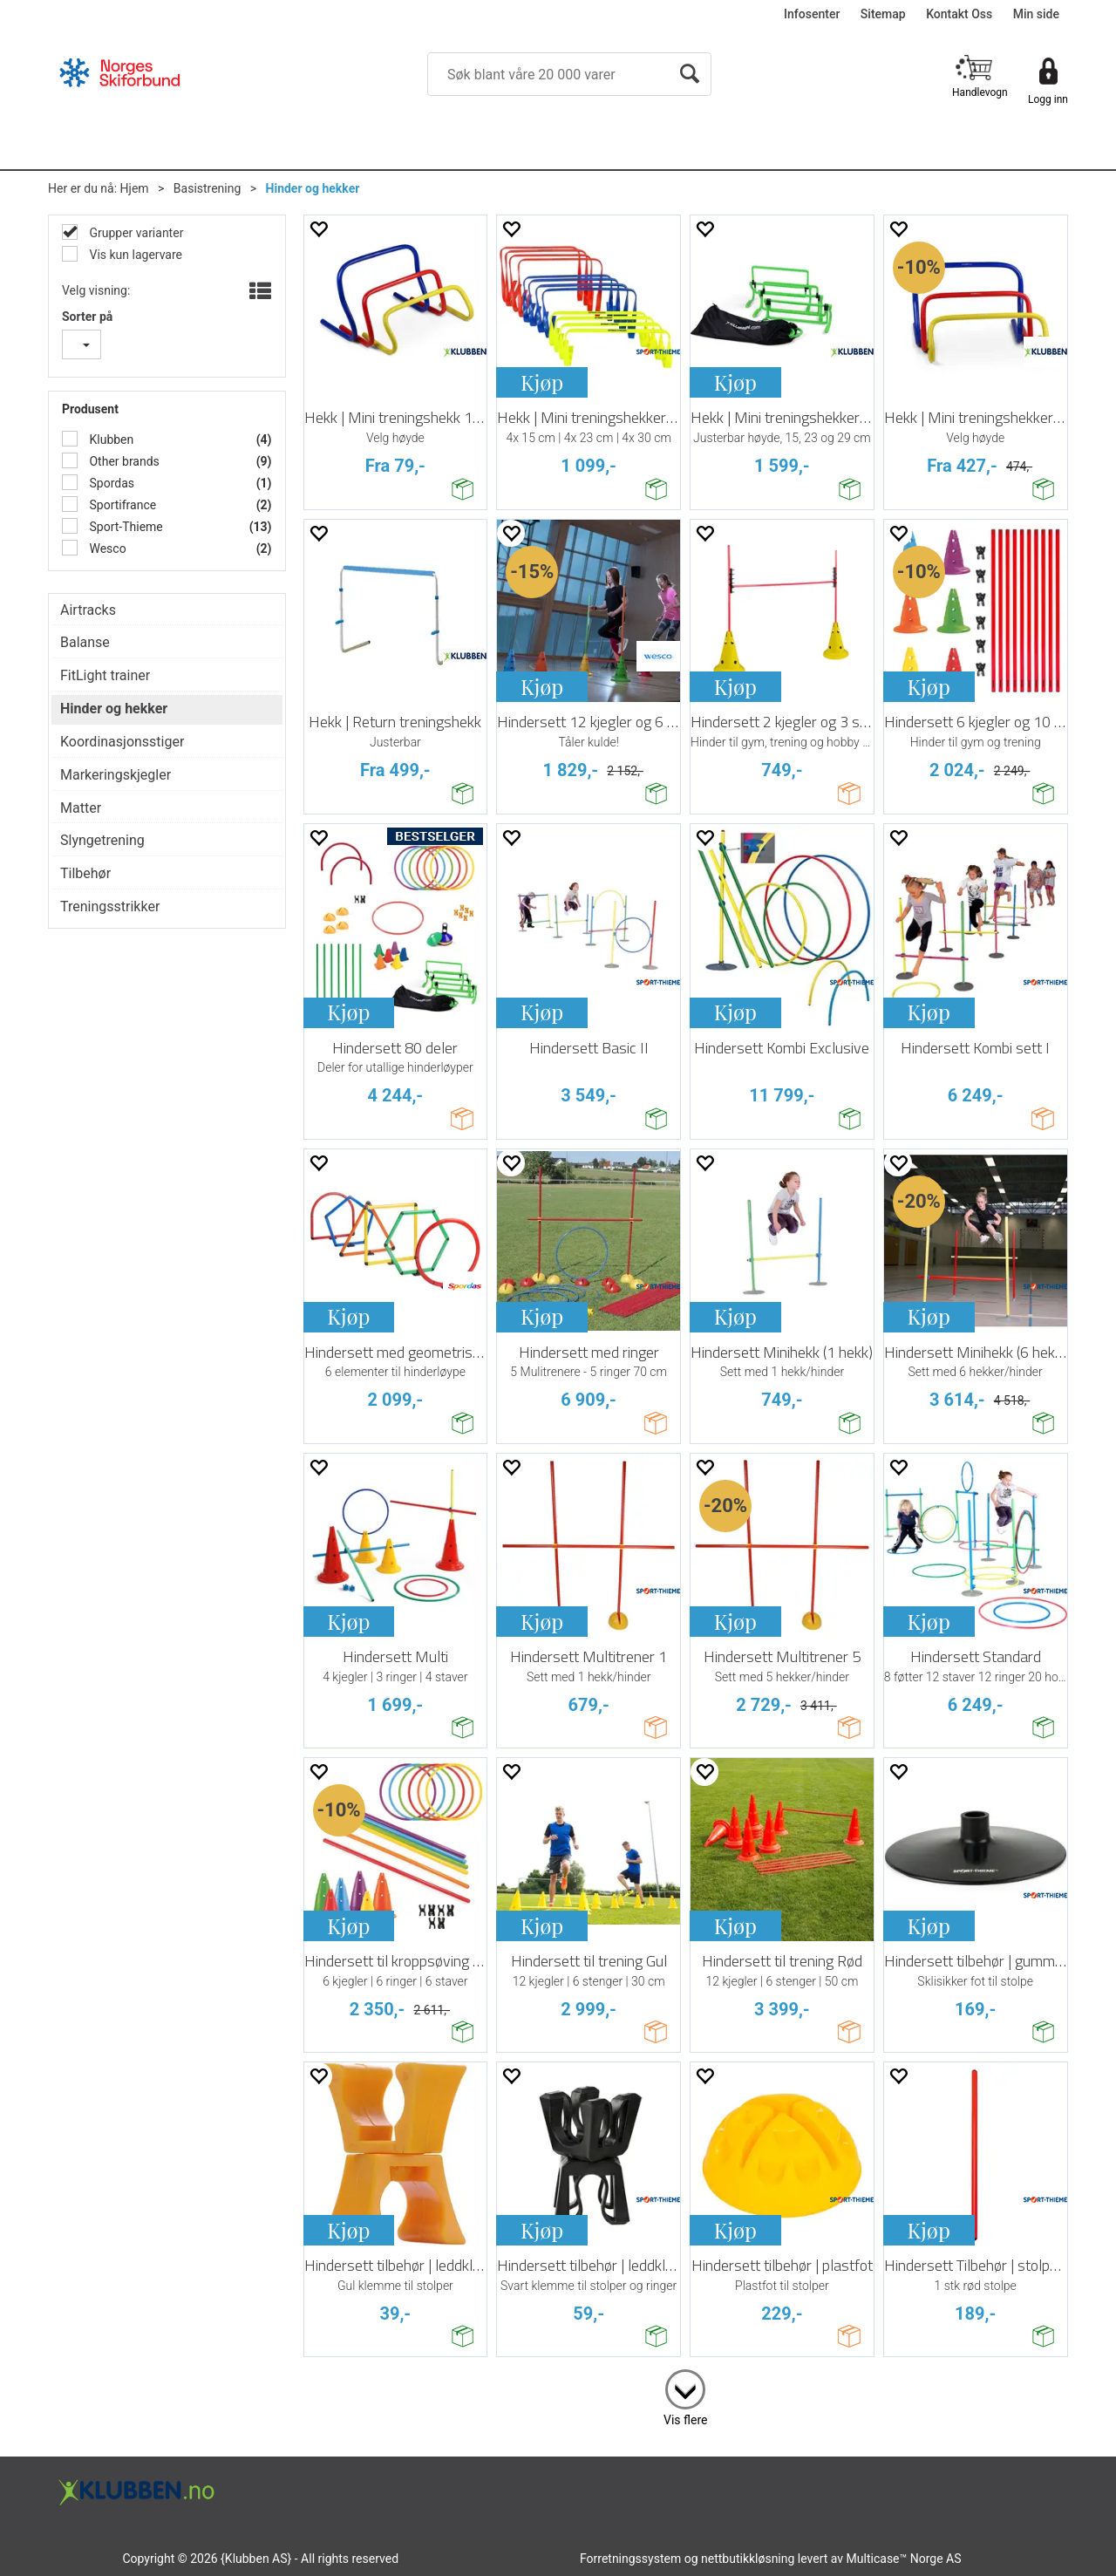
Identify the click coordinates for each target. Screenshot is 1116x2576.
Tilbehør (85, 873)
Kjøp (542, 382)
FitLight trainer (105, 675)
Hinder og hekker (313, 188)
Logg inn (1048, 99)
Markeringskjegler (115, 775)
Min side (1036, 14)
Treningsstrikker (110, 906)
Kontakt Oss (959, 14)
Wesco (106, 548)
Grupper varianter (134, 233)
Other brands (123, 461)
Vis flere (685, 2420)
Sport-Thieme (124, 527)
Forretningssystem (630, 2559)
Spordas (110, 483)
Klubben (109, 439)
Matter (80, 808)
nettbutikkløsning (747, 2559)
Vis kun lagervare (134, 255)
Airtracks (88, 610)
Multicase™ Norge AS (904, 2559)
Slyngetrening (102, 840)
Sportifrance (121, 505)
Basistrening (208, 188)
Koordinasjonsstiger (122, 741)
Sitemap (883, 14)
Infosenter (812, 14)
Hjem (134, 188)
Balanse (85, 642)
